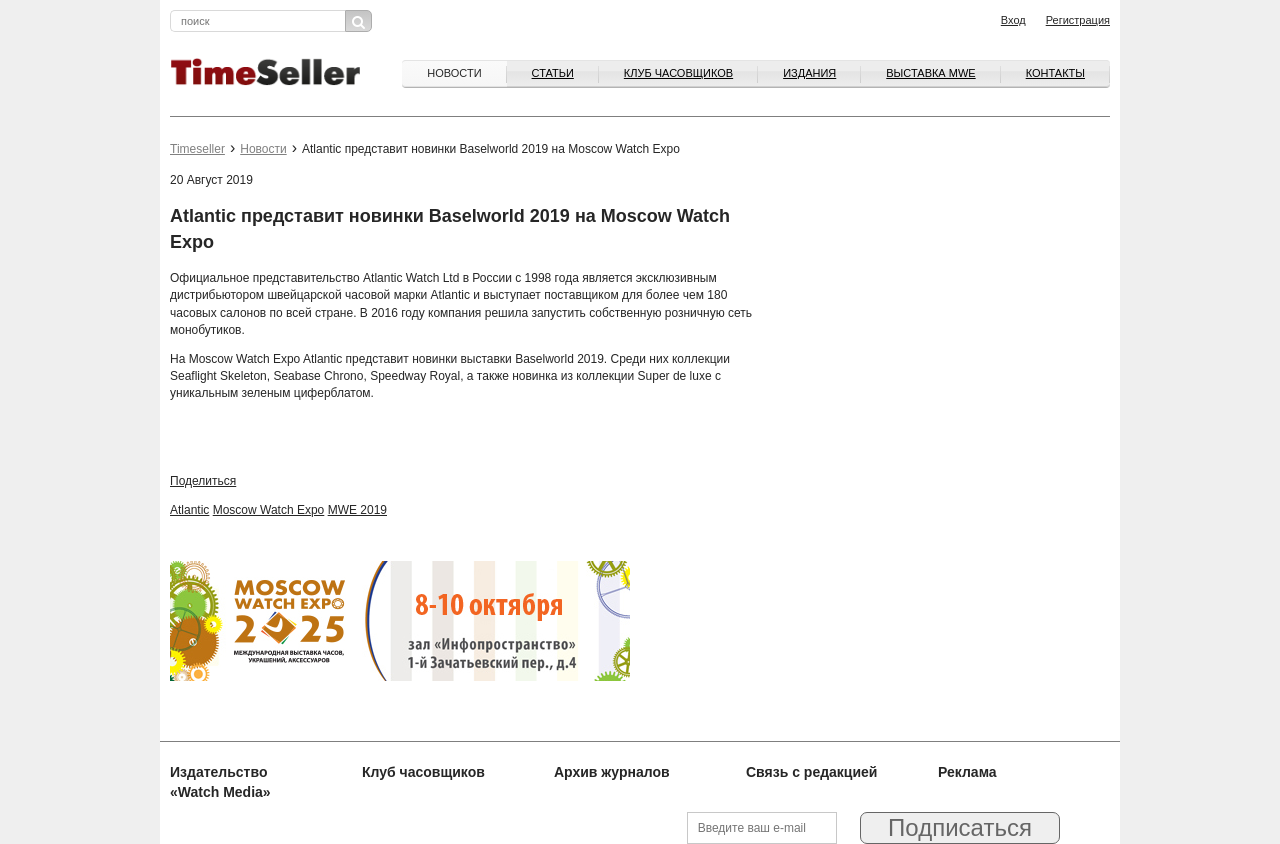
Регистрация (1078, 20)
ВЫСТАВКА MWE (930, 73)
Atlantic (189, 510)
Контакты (1055, 73)
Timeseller (197, 149)
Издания (809, 73)
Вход (1013, 20)
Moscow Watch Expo (269, 510)
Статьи (553, 73)
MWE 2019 (357, 510)
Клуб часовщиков (678, 73)
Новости (454, 73)
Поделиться (203, 481)
